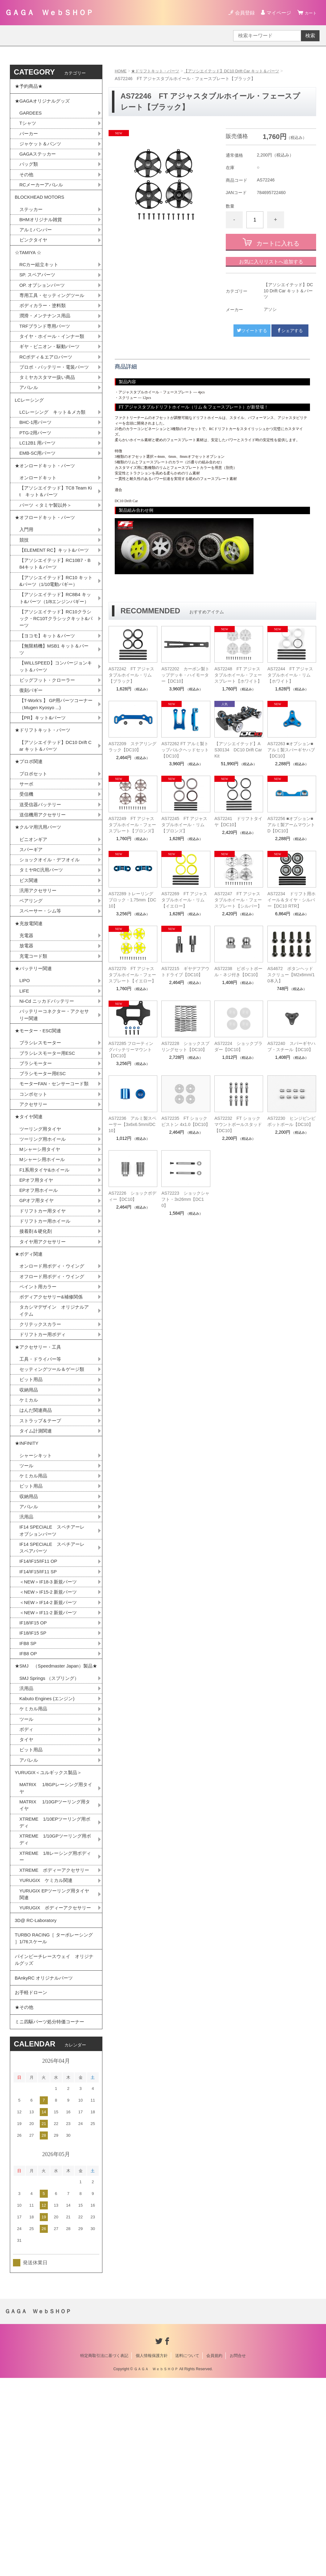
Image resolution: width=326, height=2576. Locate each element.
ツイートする (252, 330)
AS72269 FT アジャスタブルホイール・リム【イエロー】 (184, 899)
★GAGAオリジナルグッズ (44, 104)
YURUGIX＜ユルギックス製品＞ (51, 1929)
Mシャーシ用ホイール (43, 1269)
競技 (24, 582)
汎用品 (26, 1650)
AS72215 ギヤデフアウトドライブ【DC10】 (185, 971)
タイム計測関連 (36, 1558)
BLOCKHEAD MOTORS (41, 207)
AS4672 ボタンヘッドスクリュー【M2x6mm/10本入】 (291, 974)
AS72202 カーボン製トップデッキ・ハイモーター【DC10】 (185, 675)
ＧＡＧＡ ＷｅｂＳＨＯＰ (49, 12)
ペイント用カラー (39, 1404)
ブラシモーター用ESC (44, 1169)
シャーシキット (36, 1585)
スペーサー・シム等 (41, 994)
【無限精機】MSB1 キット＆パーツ (54, 713)
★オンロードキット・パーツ (47, 501)
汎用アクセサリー (39, 972)
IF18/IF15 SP (33, 1772)
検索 (310, 35)
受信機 (26, 869)
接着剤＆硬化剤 (36, 1344)
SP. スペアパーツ (38, 291)
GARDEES (31, 117)
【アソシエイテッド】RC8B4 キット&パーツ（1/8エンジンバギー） (55, 655)
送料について (187, 2553)
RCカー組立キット (40, 280)
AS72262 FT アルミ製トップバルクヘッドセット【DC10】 (185, 749)
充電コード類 (34, 1043)
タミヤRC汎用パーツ (42, 950)
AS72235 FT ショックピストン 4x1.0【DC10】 (185, 1121)
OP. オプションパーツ (43, 302)
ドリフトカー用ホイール (46, 1334)
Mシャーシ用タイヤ (41, 1258)
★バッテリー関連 (34, 1056)
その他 (26, 182)
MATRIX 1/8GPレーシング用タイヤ (56, 1946)
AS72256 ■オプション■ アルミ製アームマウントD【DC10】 (291, 824)
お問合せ (238, 2553)
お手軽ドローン (32, 2184)
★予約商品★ (29, 87)
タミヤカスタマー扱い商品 (49, 406)
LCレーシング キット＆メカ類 (54, 444)
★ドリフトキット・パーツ (158, 70)
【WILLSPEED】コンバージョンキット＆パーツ (55, 731)
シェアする (290, 330)
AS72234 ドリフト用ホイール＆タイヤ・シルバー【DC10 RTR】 (291, 899)
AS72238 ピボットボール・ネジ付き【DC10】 (238, 971)
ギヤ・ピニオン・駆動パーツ (51, 366)
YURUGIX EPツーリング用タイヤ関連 (54, 2066)
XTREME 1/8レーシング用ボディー (55, 2019)
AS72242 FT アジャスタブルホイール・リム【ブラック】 (131, 675)
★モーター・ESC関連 (39, 1124)
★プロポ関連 (29, 834)
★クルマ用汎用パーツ (39, 905)
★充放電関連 (29, 1007)
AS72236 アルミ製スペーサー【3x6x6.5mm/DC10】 (133, 1124)
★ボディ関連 (29, 1369)
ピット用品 (31, 1504)
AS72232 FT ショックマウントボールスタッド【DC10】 (238, 1124)
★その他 (25, 2201)
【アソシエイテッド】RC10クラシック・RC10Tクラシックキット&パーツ (55, 681)
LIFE (24, 1081)
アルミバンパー (36, 242)
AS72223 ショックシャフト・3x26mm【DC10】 (185, 1199)
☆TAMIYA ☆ (29, 267)
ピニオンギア (34, 918)
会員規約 (214, 2553)
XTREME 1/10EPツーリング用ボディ (55, 1983)
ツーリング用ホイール (44, 1247)
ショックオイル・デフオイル (51, 940)
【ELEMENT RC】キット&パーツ (54, 597)
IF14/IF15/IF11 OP (39, 1697)
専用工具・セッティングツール (54, 312)
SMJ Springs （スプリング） (51, 1829)
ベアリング (31, 983)
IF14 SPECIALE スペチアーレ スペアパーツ (56, 1682)
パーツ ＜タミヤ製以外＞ (47, 544)
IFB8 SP (28, 1783)
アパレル (29, 417)
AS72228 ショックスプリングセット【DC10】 (185, 1046)
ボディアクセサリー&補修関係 (53, 1415)
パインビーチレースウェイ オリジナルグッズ (54, 2147)
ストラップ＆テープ (41, 1547)
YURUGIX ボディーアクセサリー (55, 2084)
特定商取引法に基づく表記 (104, 2553)
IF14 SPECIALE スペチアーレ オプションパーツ (56, 1664)
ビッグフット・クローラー (49, 746)
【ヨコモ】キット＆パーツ (49, 698)
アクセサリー (34, 1209)
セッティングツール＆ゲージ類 (54, 1493)
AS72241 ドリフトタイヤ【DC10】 (238, 821)
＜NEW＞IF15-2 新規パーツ (50, 1729)
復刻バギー (31, 756)
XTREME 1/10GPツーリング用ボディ (55, 2001)
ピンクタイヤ (34, 253)
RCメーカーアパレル (42, 193)
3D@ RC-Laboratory (37, 2102)
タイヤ (26, 1893)
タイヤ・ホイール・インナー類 (54, 356)
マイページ (276, 12)
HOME (121, 70)
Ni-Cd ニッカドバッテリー (48, 1092)
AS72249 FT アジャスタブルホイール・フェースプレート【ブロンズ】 (132, 824)
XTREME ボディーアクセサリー (54, 2037)
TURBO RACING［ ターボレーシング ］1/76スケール (54, 2122)
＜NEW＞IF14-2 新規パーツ (50, 1740)
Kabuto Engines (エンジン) (49, 1850)
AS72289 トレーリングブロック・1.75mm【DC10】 (132, 899)
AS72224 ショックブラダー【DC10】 (238, 1046)
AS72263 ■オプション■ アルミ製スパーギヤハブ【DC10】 (291, 749)
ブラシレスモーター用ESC (49, 1148)
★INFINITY (27, 1571)
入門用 (26, 571)
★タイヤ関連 (29, 1223)
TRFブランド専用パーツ (46, 345)
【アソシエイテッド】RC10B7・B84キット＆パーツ (55, 615)
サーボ (26, 858)
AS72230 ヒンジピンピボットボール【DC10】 (291, 1121)
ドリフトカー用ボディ (44, 1455)
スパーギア (31, 929)
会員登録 (242, 12)
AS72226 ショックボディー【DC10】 (133, 1196)
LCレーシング (33, 431)
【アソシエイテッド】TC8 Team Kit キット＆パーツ (55, 529)
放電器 (26, 1032)
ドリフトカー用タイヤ (44, 1323)
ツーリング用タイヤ (41, 1237)
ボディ (26, 1883)
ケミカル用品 (34, 1607)
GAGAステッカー (38, 161)
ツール (26, 1596)
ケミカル (29, 1525)
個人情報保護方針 (152, 2553)
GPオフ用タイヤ (37, 1312)
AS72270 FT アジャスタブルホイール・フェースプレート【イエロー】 (132, 974)
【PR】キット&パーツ (44, 785)
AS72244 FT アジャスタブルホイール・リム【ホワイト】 (290, 675)
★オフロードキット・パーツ (47, 558)
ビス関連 (29, 961)
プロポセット (34, 848)
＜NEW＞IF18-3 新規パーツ (50, 1718)
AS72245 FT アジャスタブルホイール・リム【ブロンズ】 (184, 824)
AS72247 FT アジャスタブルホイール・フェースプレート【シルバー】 (238, 899)
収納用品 (29, 1515)
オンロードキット (39, 515)
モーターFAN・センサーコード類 (53, 1184)
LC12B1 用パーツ (38, 477)
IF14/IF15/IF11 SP (39, 1708)
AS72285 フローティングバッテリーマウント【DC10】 (131, 1049)
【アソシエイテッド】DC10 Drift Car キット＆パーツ (240, 70)
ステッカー (31, 220)
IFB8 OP (28, 1794)
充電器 (26, 1021)
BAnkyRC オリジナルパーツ (46, 2167)
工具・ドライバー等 (41, 1482)
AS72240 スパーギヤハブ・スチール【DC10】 (291, 1046)
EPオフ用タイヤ (37, 1291)
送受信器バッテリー (41, 880)
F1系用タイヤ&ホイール (46, 1280)
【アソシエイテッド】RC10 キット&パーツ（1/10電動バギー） (56, 633)
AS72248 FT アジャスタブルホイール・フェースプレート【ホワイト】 (238, 675)
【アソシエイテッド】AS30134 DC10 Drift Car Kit (238, 749)
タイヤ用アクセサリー (44, 1355)
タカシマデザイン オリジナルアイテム (54, 1430)
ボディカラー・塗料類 (44, 323)
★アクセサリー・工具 (39, 1469)
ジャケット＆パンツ (41, 150)
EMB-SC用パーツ (38, 487)
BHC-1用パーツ (36, 455)
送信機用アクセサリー (44, 891)
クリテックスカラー (41, 1444)
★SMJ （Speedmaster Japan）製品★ (54, 1812)
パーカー (29, 139)
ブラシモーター (36, 1159)
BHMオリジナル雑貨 (42, 231)
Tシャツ (28, 128)
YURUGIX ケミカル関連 (47, 2051)
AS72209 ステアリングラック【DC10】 (133, 746)
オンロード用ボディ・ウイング (54, 1383)
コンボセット (34, 1198)
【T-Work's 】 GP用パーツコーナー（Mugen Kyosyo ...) (53, 771)
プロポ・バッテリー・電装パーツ (54, 392)
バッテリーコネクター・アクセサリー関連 (54, 1106)
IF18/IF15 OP (34, 1762)
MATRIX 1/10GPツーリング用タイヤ (54, 1964)
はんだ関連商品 (36, 1536)
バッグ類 (29, 171)
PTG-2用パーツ (36, 466)
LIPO (25, 1070)
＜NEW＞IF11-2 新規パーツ (50, 1751)
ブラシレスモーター (41, 1137)
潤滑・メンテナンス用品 (46, 334)
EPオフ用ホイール (39, 1301)
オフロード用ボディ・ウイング (54, 1393)
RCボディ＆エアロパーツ (47, 377)
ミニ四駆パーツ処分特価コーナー (52, 2218)
